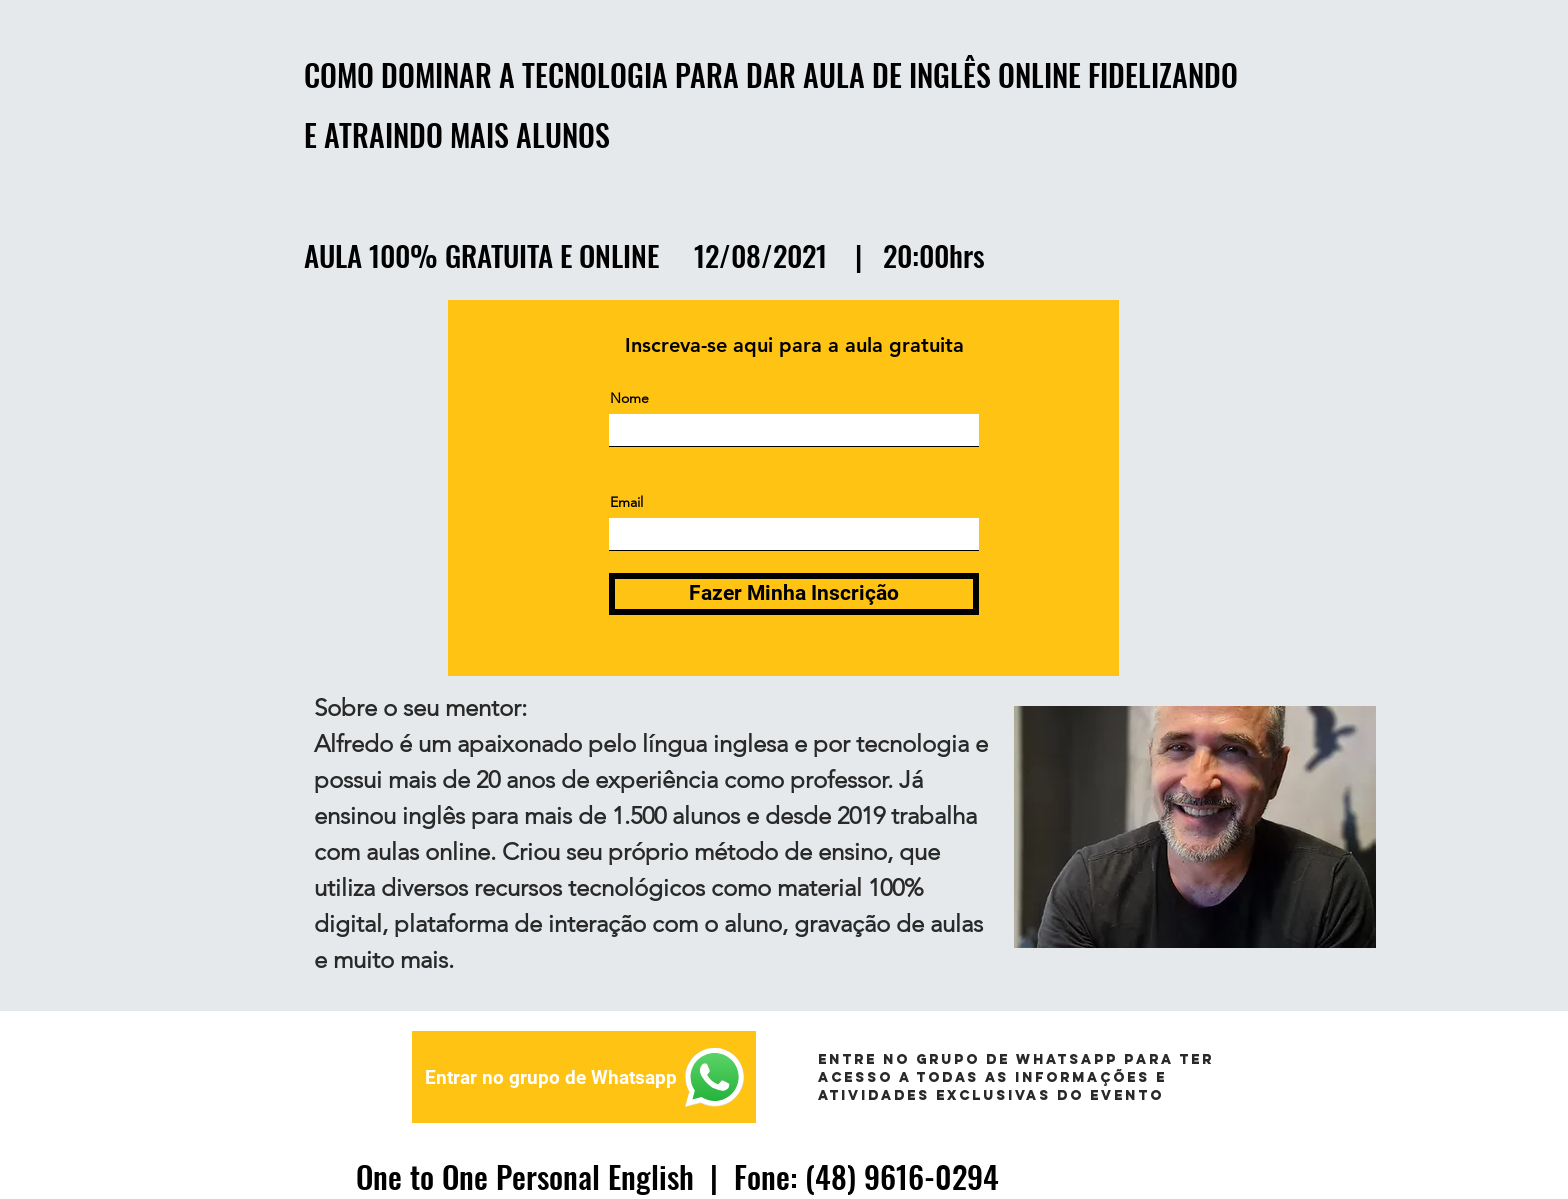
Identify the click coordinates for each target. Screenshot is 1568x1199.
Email (626, 502)
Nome (629, 398)
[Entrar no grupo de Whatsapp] (584, 1077)
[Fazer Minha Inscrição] (794, 594)
